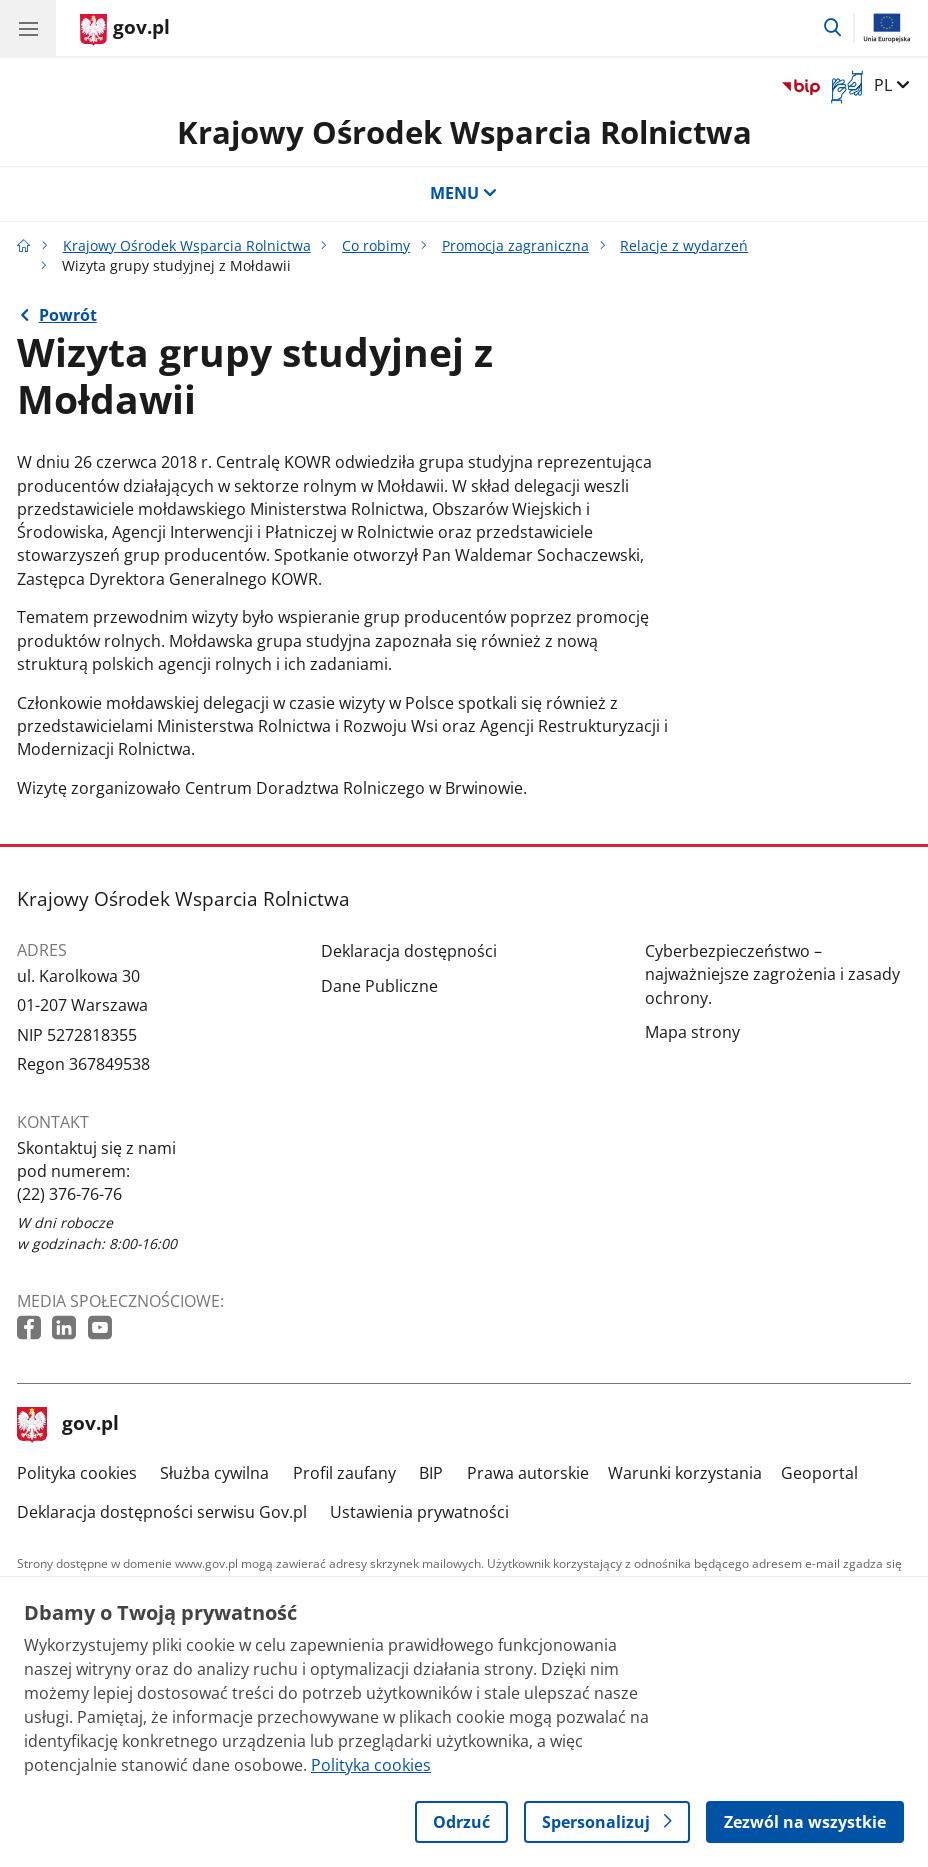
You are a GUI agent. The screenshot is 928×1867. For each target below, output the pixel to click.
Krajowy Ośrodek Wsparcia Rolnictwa (464, 132)
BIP (431, 1473)
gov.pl (68, 1425)
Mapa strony (692, 1032)
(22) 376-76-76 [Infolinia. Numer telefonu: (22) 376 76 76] (69, 1194)
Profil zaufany (344, 1473)
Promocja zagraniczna (515, 245)
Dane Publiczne (379, 986)
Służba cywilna (214, 1473)
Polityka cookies (77, 1473)
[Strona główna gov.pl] (125, 30)
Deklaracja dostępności (409, 951)
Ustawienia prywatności (419, 1512)
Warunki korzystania (685, 1473)
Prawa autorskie (528, 1473)
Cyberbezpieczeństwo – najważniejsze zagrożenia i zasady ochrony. (772, 974)
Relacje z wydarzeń (684, 245)
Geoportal (819, 1473)
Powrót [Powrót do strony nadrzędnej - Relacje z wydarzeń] (68, 315)
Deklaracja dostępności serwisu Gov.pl (162, 1512)
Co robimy (376, 245)
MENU (464, 193)
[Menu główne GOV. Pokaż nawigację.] (28, 28)
